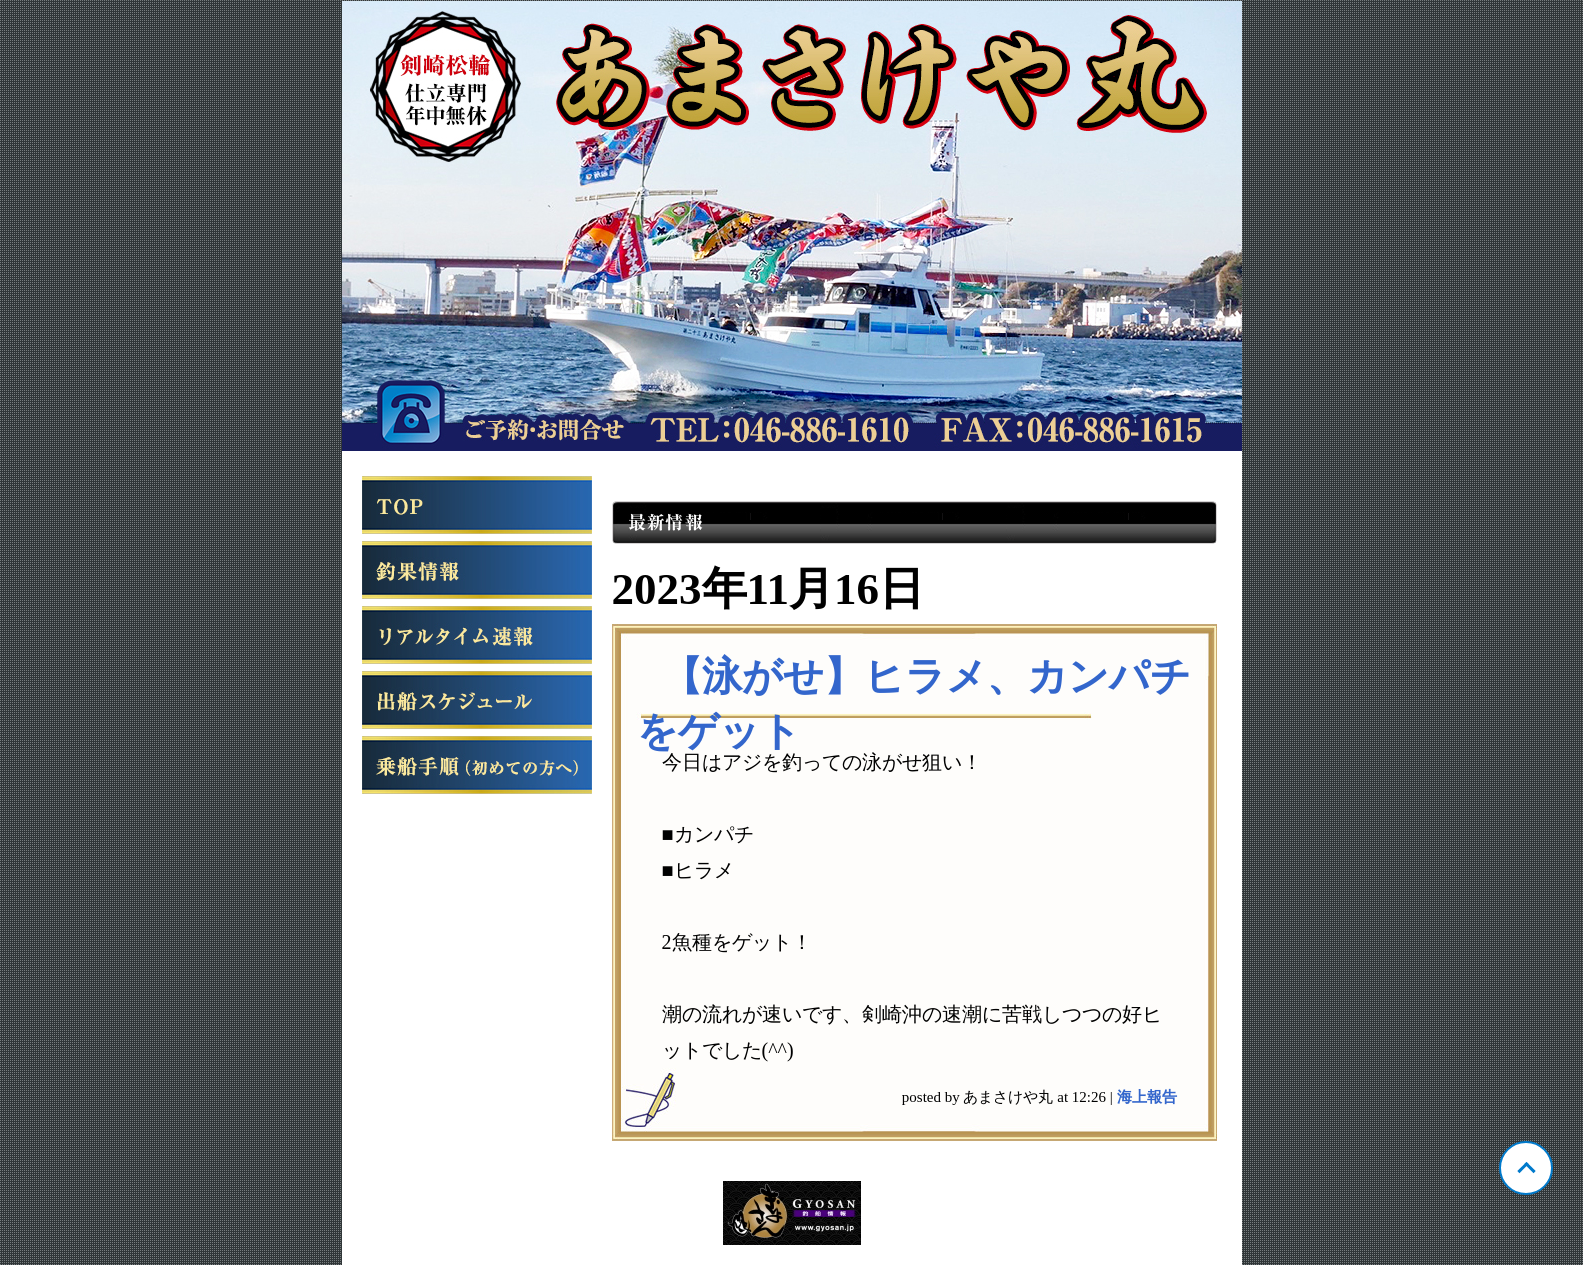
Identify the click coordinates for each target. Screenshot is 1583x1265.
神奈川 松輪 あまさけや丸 (792, 226)
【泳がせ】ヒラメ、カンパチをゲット (914, 704)
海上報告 (1147, 1097)
